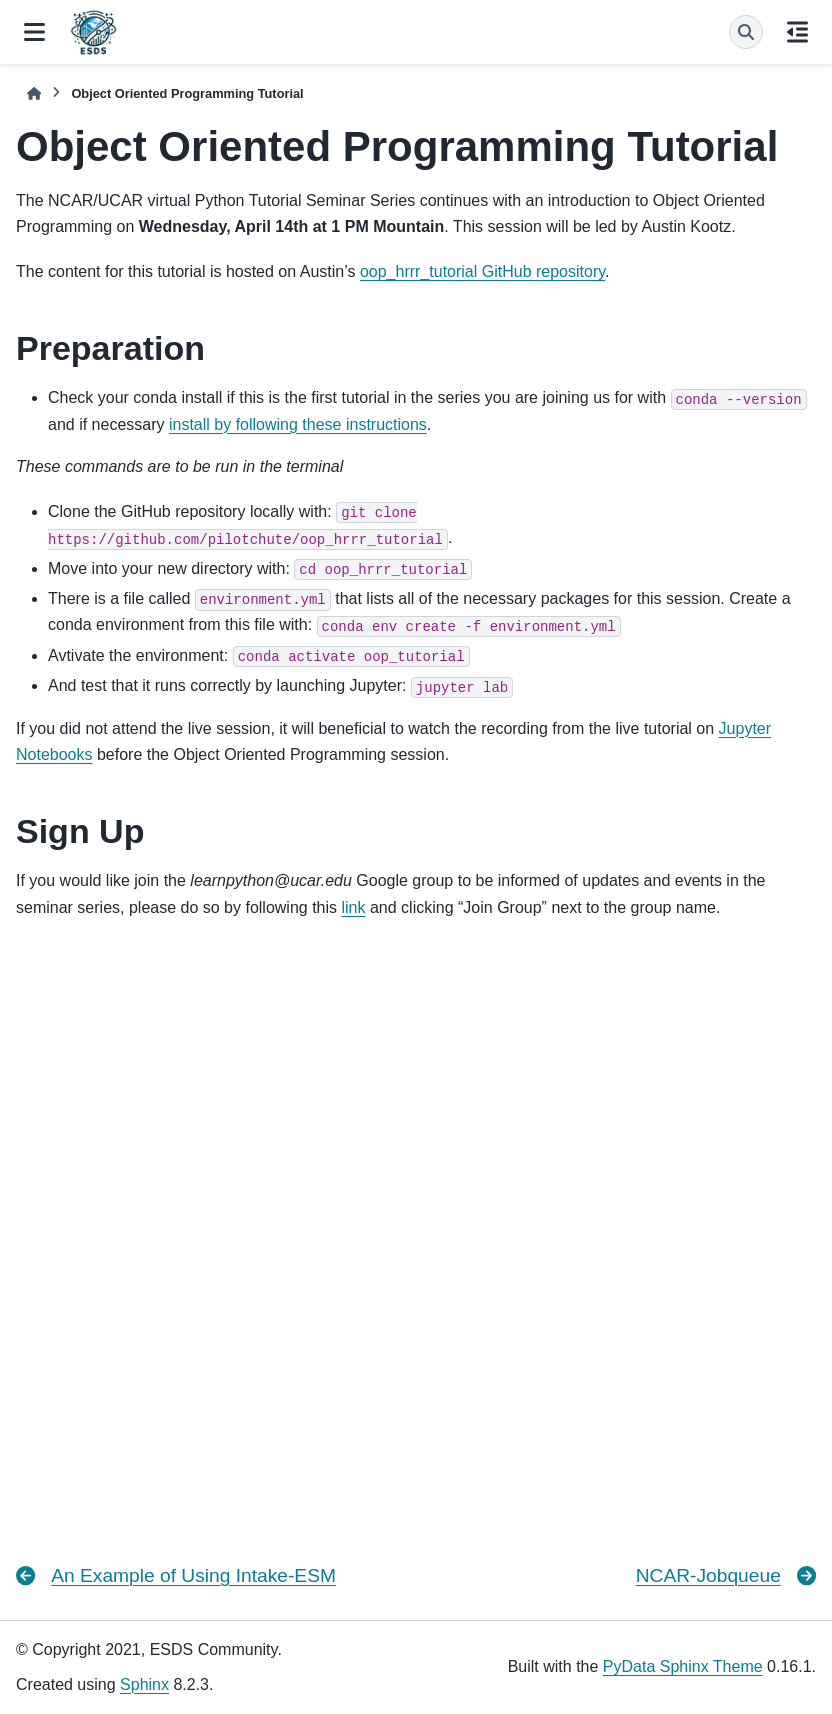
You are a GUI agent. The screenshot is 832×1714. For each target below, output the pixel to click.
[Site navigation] (34, 32)
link (354, 907)
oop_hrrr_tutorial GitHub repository (482, 271)
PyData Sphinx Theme (683, 1666)
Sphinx (144, 1684)
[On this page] (797, 32)
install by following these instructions (298, 424)
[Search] (746, 32)
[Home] (34, 93)
